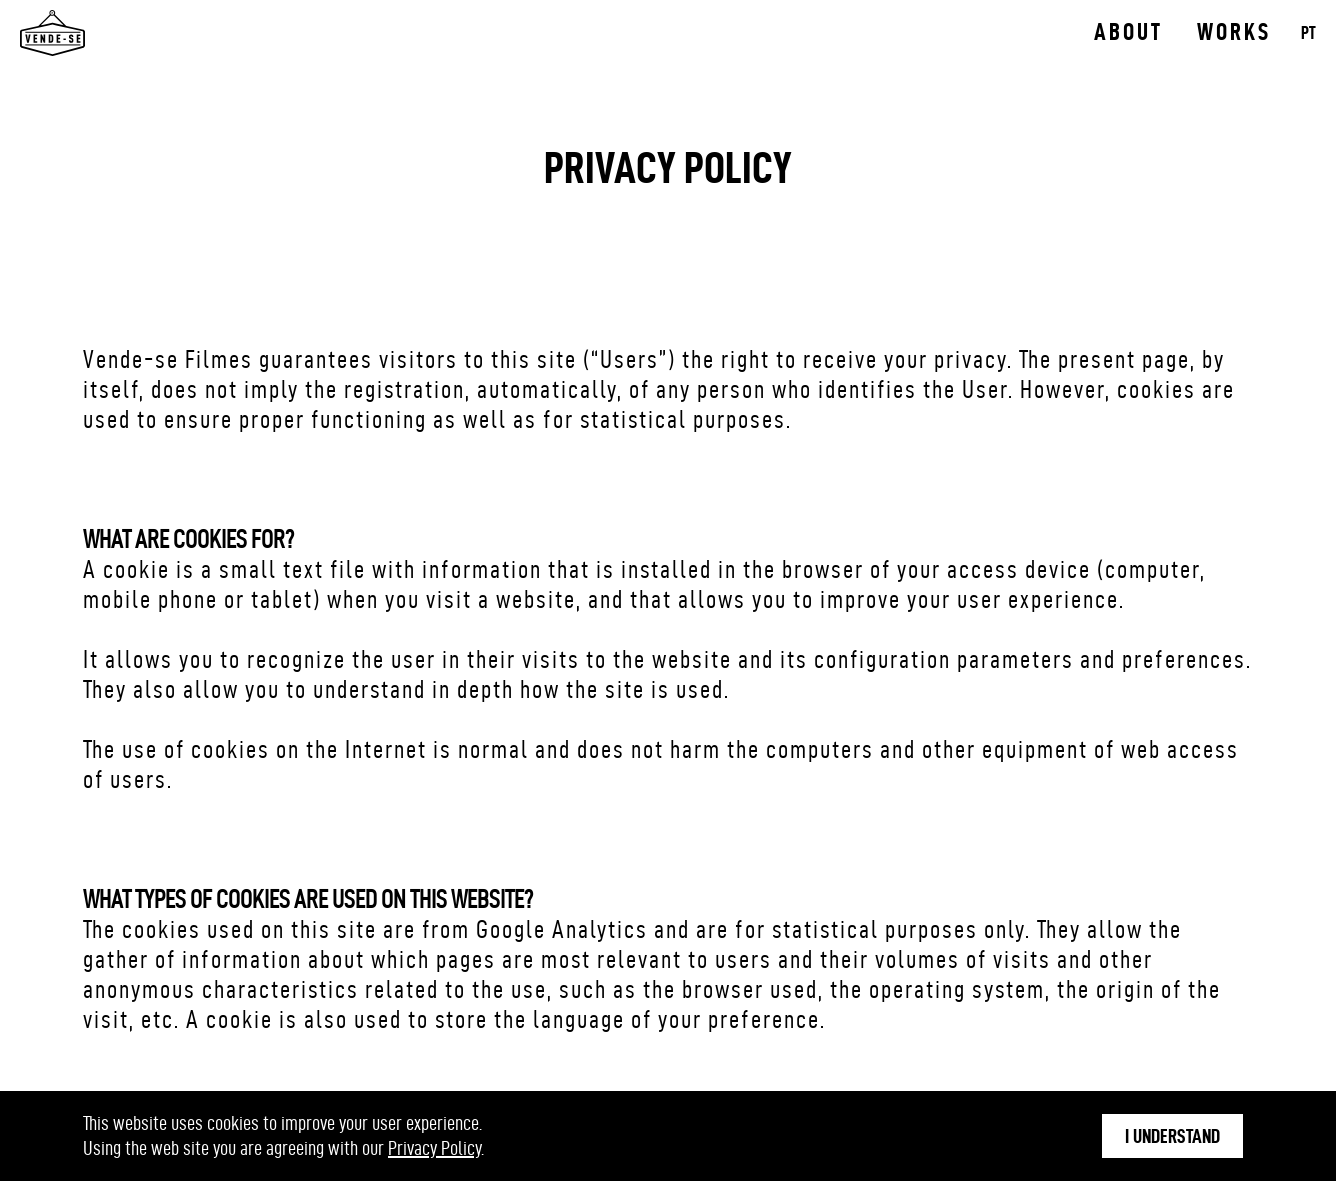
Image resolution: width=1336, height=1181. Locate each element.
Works (1234, 32)
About (1128, 32)
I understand (1172, 1136)
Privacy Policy (434, 1148)
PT (1308, 32)
